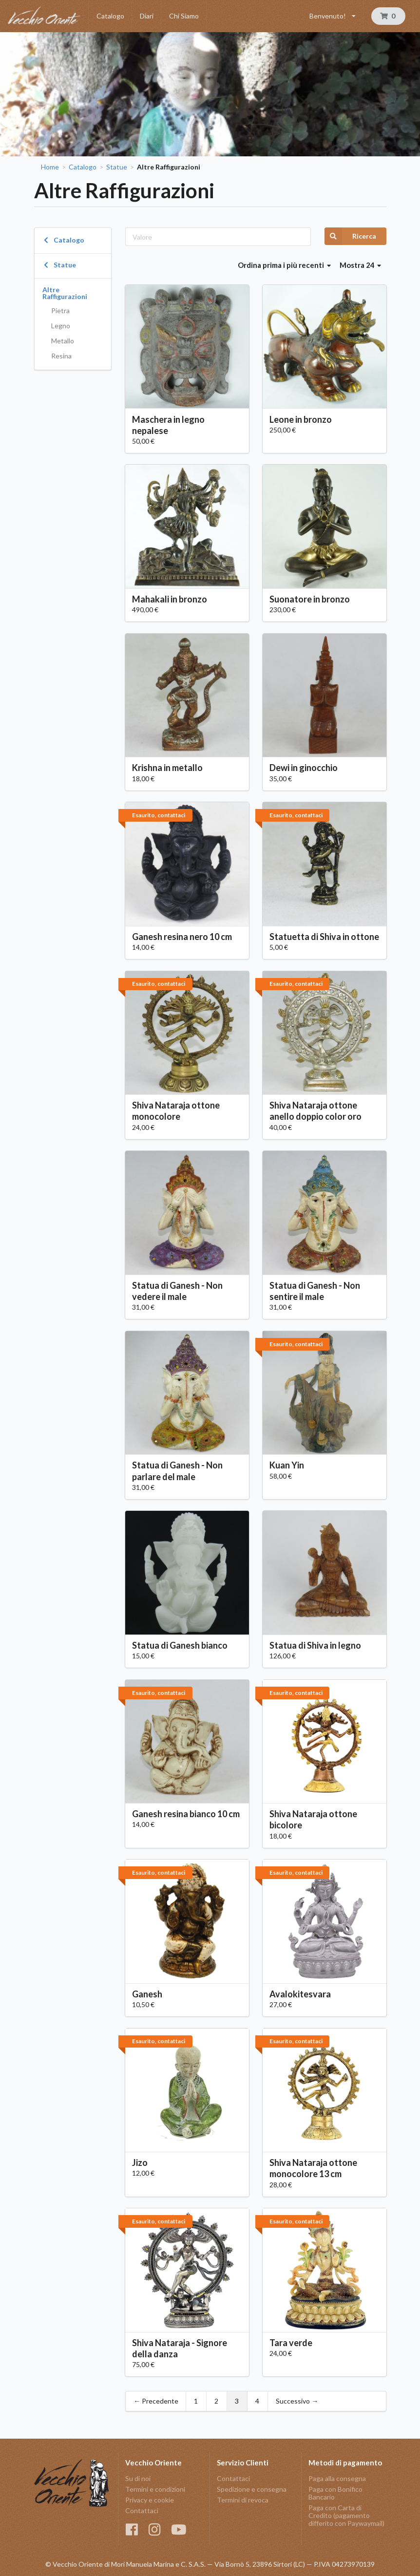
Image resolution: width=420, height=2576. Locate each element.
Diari (146, 16)
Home (50, 167)
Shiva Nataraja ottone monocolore (176, 1111)
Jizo (140, 2162)
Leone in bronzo (300, 419)
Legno (60, 325)
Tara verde (290, 2342)
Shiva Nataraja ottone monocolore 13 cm (313, 2168)
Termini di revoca (242, 2500)
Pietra (60, 310)
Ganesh (147, 1994)
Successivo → (297, 2401)
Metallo (62, 341)
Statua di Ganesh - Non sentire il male (314, 1291)
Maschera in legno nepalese (168, 425)
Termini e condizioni (155, 2489)
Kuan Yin (286, 1465)
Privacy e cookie (149, 2500)
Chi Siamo (184, 16)
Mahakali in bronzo (169, 599)
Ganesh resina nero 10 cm (182, 936)
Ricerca (350, 236)
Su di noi (138, 2478)
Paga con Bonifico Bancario (335, 2493)
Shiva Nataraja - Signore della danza (179, 2348)
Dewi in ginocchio (303, 767)
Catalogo (110, 16)
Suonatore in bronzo (309, 599)
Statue (116, 167)
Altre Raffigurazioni (64, 292)
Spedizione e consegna (251, 2489)
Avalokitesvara (300, 1994)
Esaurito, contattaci (158, 815)
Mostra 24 (361, 265)
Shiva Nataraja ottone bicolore (313, 1819)
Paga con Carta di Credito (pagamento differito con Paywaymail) (346, 2515)
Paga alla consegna (337, 2478)
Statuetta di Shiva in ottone (324, 936)
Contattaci (141, 2510)
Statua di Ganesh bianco (180, 1645)
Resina (61, 356)
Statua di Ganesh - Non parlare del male (177, 1471)
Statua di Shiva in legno (315, 1645)
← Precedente (156, 2401)
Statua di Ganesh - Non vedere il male (177, 1291)
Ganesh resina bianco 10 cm (186, 1813)
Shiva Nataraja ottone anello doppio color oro (315, 1111)
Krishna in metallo (167, 767)
